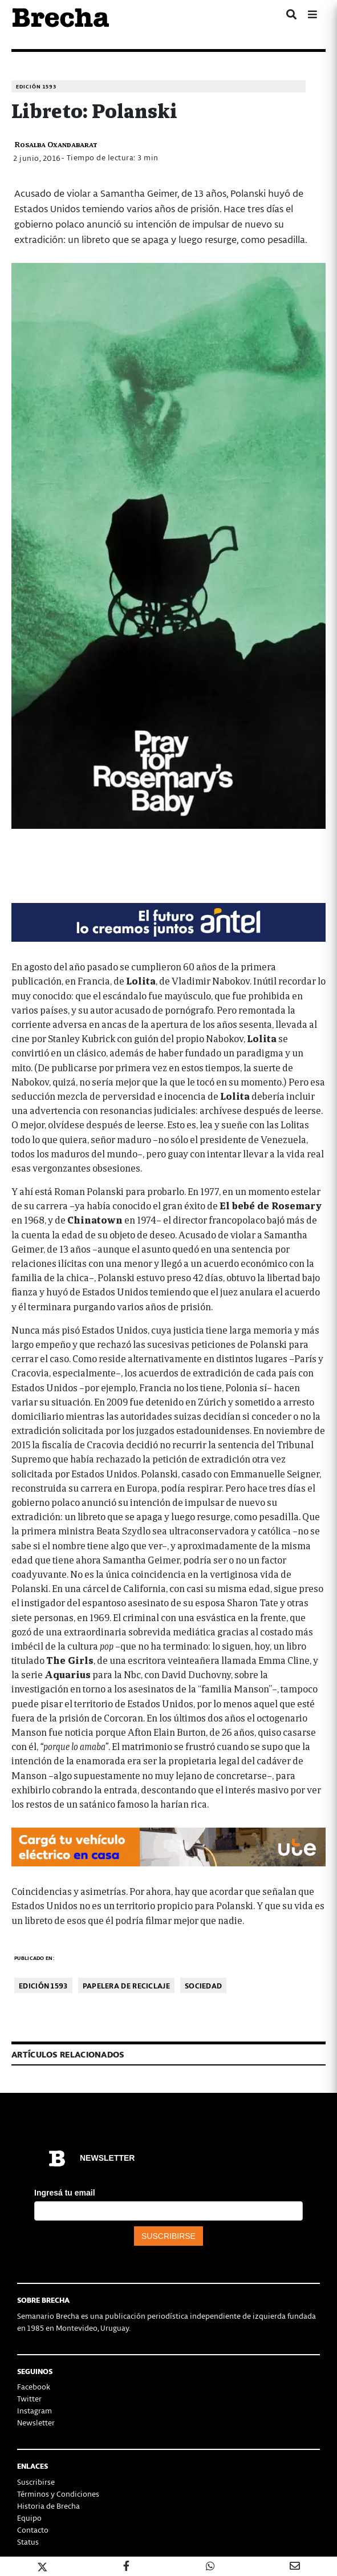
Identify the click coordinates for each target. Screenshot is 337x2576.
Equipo (29, 2517)
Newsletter (36, 2422)
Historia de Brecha (48, 2505)
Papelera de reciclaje (126, 1985)
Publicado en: (34, 1958)
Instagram (34, 2410)
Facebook (33, 2386)
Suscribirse (36, 2481)
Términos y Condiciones (58, 2493)
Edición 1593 (36, 86)
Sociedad (203, 1985)
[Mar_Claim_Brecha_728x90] (168, 921)
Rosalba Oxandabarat (56, 144)
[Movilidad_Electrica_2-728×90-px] (168, 1845)
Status (28, 2541)
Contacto (32, 2529)
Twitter (29, 2398)
